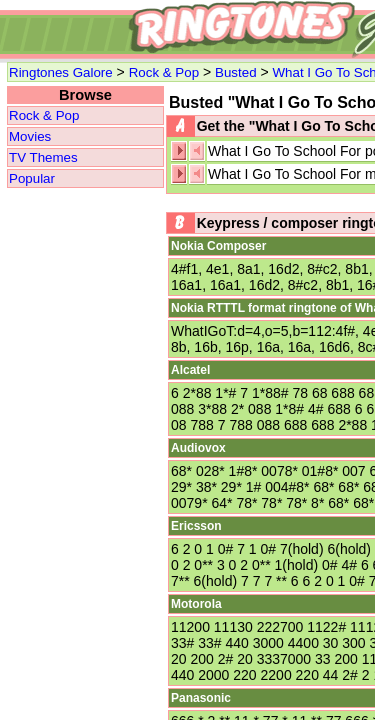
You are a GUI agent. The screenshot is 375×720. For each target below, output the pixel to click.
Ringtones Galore (61, 72)
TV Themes (43, 157)
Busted (236, 72)
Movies (30, 136)
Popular (32, 178)
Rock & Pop (164, 72)
